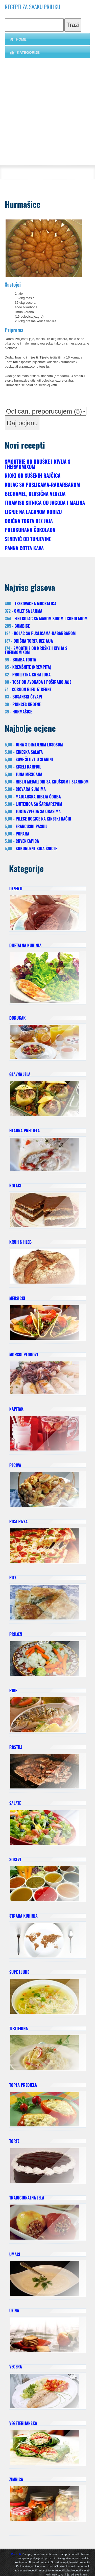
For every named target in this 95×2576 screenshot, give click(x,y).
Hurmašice (22, 712)
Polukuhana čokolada (30, 530)
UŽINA (14, 2310)
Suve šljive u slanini (34, 759)
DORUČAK (17, 1018)
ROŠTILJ (15, 1747)
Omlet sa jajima (28, 611)
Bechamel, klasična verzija (35, 494)
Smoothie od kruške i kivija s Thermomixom (37, 464)
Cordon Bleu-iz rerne (31, 689)
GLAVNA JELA (20, 1074)
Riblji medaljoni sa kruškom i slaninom (52, 782)
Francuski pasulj (32, 826)
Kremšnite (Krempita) (31, 667)
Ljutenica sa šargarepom (39, 804)
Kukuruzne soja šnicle (36, 848)
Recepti (16, 2554)
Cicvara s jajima (31, 789)
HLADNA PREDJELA (24, 1130)
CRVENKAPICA (27, 841)
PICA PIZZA (18, 1521)
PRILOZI (15, 1634)
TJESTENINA (18, 2028)
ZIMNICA (16, 2479)
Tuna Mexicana (29, 774)
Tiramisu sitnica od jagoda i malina (45, 502)
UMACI (14, 2254)
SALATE (15, 1803)
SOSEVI (15, 1859)
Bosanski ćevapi (27, 697)
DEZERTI (15, 888)
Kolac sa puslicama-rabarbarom (42, 484)
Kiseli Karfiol (28, 767)
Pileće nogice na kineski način (43, 819)
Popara (22, 834)
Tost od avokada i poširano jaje (41, 682)
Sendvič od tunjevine (28, 539)
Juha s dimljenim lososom (39, 745)
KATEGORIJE (25, 52)
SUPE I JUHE (19, 1972)
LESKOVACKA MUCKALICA (35, 604)
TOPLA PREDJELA (23, 2085)
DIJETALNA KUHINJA (25, 945)
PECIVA (15, 1465)
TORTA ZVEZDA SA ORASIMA (38, 811)
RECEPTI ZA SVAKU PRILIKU (32, 7)
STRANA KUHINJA (23, 1916)
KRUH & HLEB (20, 1242)
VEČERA (15, 2366)
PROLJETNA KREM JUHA (31, 675)
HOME (18, 39)
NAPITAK (16, 1409)
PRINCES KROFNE (26, 704)
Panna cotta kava (24, 548)
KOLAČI (15, 1185)
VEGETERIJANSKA (23, 2423)
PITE (12, 1577)
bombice (22, 626)
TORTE (14, 2141)
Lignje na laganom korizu (33, 512)
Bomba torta (24, 660)
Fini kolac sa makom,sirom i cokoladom (50, 619)
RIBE (13, 1690)
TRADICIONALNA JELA (26, 2197)
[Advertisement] (47, 114)
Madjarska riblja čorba (38, 797)
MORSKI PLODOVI (23, 1354)
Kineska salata (29, 752)
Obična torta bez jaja (29, 521)
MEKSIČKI (17, 1298)
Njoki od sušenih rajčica (33, 475)
